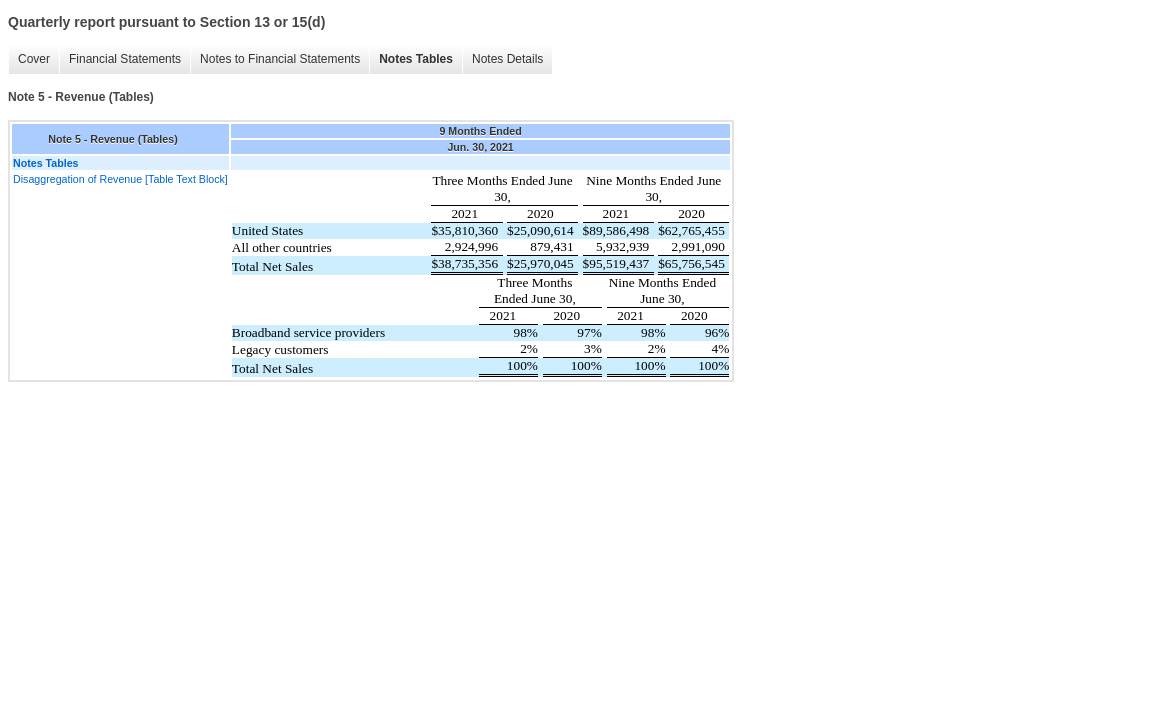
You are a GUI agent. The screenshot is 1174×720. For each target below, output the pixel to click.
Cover (34, 59)
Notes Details (507, 59)
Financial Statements (125, 59)
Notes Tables (416, 59)
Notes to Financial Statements (280, 59)
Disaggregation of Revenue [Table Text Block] (120, 179)
